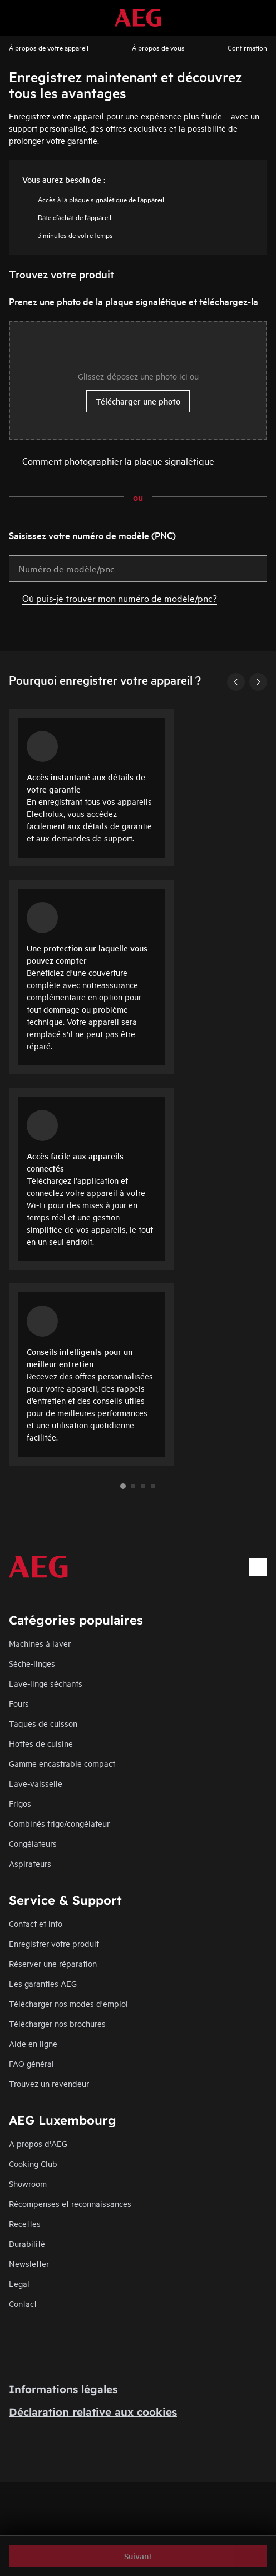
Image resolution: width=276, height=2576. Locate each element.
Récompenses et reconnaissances (70, 2203)
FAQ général (31, 2063)
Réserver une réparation (53, 1963)
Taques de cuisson (43, 1723)
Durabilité (27, 2243)
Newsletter (29, 2263)
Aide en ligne (33, 2043)
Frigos (20, 1803)
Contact (23, 2303)
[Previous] (236, 682)
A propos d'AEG (38, 2143)
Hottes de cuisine (41, 1743)
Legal (19, 2283)
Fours (19, 1703)
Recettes (25, 2223)
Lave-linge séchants (45, 1683)
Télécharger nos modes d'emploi (68, 2003)
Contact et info (35, 1923)
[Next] (258, 682)
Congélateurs (33, 1843)
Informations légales (63, 2389)
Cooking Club (33, 2163)
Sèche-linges (32, 1663)
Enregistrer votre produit (54, 1943)
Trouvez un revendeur (49, 2083)
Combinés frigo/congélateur (59, 1823)
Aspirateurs (30, 1863)
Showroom (28, 2183)
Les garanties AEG (43, 1983)
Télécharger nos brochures (57, 2023)
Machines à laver (40, 1643)
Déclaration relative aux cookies (93, 2412)
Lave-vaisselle (35, 1783)
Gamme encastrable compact (62, 1763)
